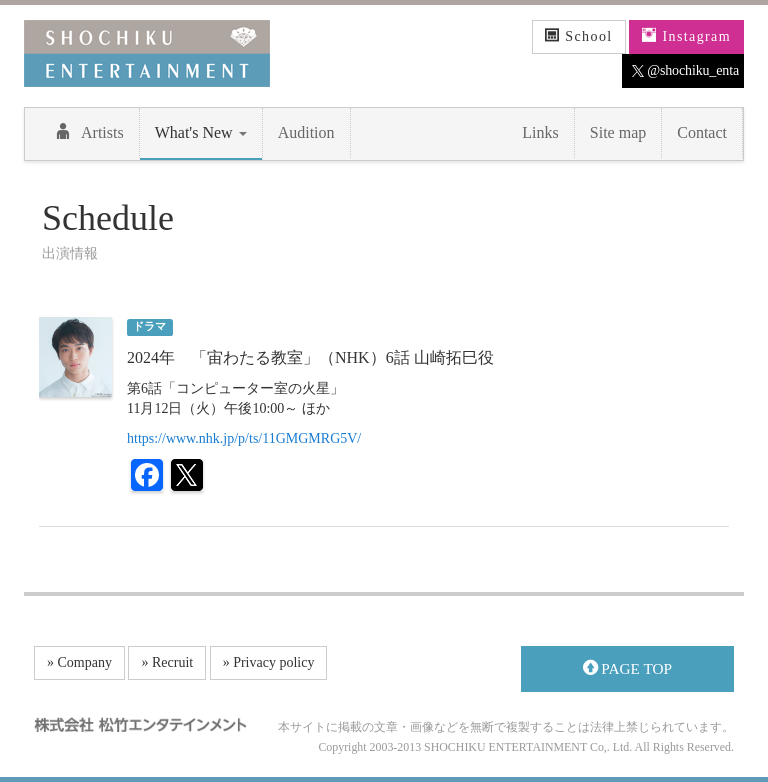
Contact (702, 132)
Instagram (686, 36)
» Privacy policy (269, 662)
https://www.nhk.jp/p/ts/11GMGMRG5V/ (244, 438)
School (579, 36)
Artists (89, 132)
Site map (618, 132)
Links (540, 132)
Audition (306, 132)
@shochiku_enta (685, 71)
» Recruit (167, 662)
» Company (79, 662)
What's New (201, 132)
